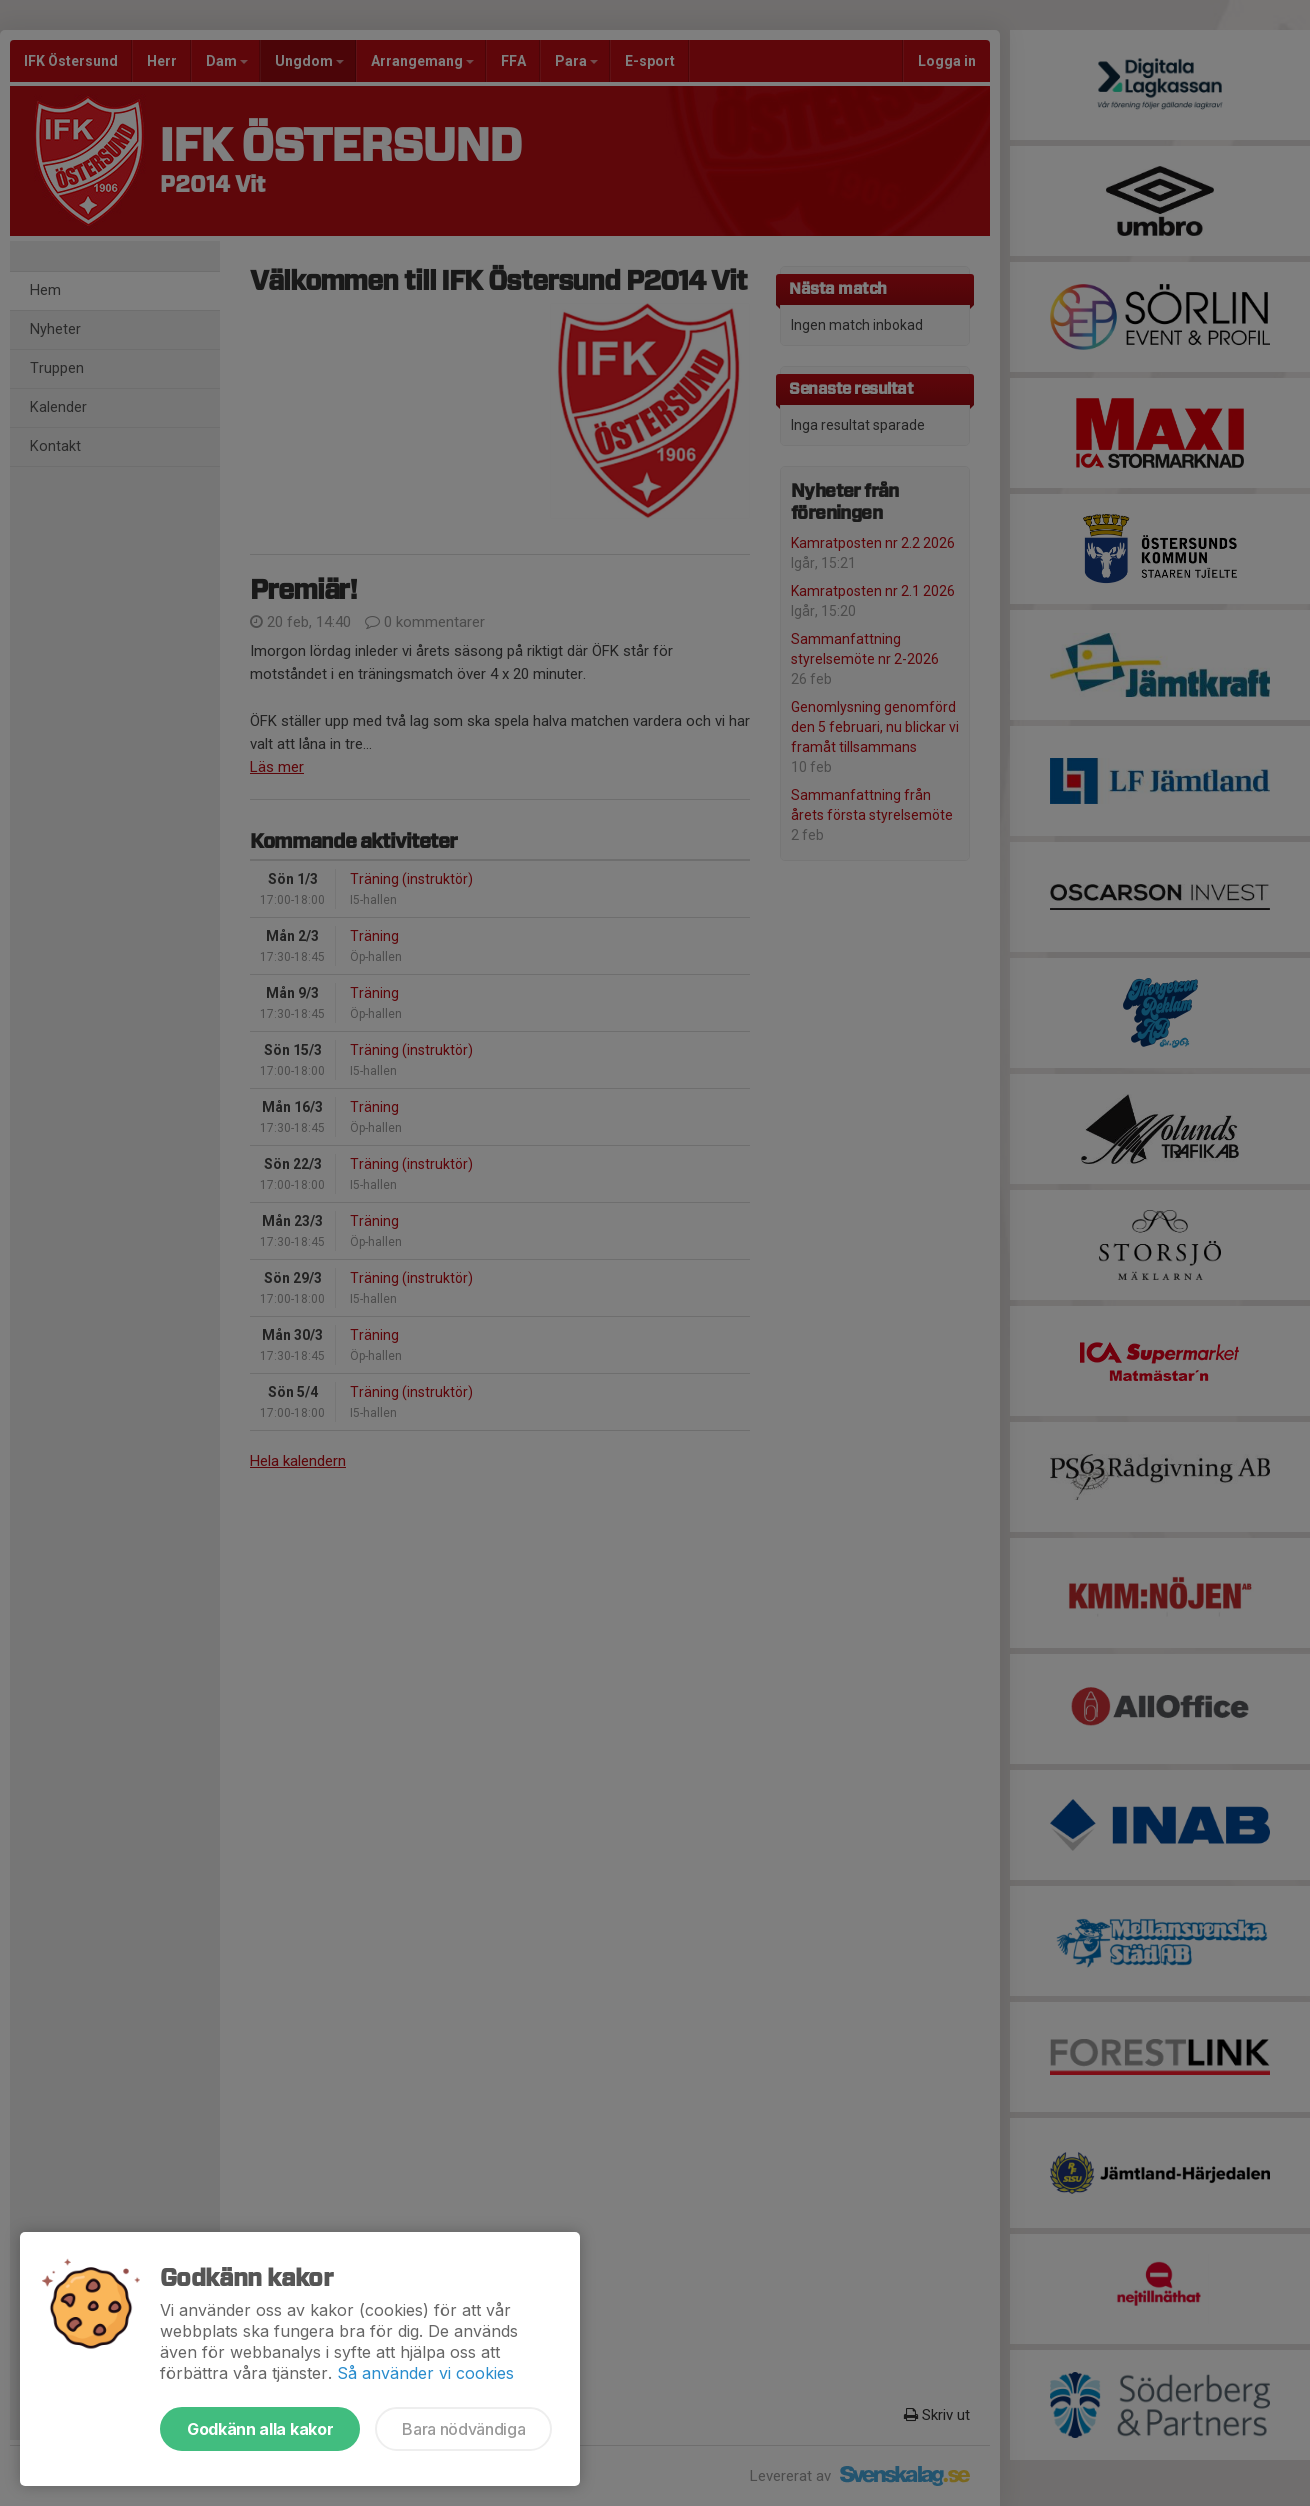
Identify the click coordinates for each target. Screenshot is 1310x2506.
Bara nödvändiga (463, 2429)
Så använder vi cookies (425, 2373)
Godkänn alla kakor (260, 2429)
